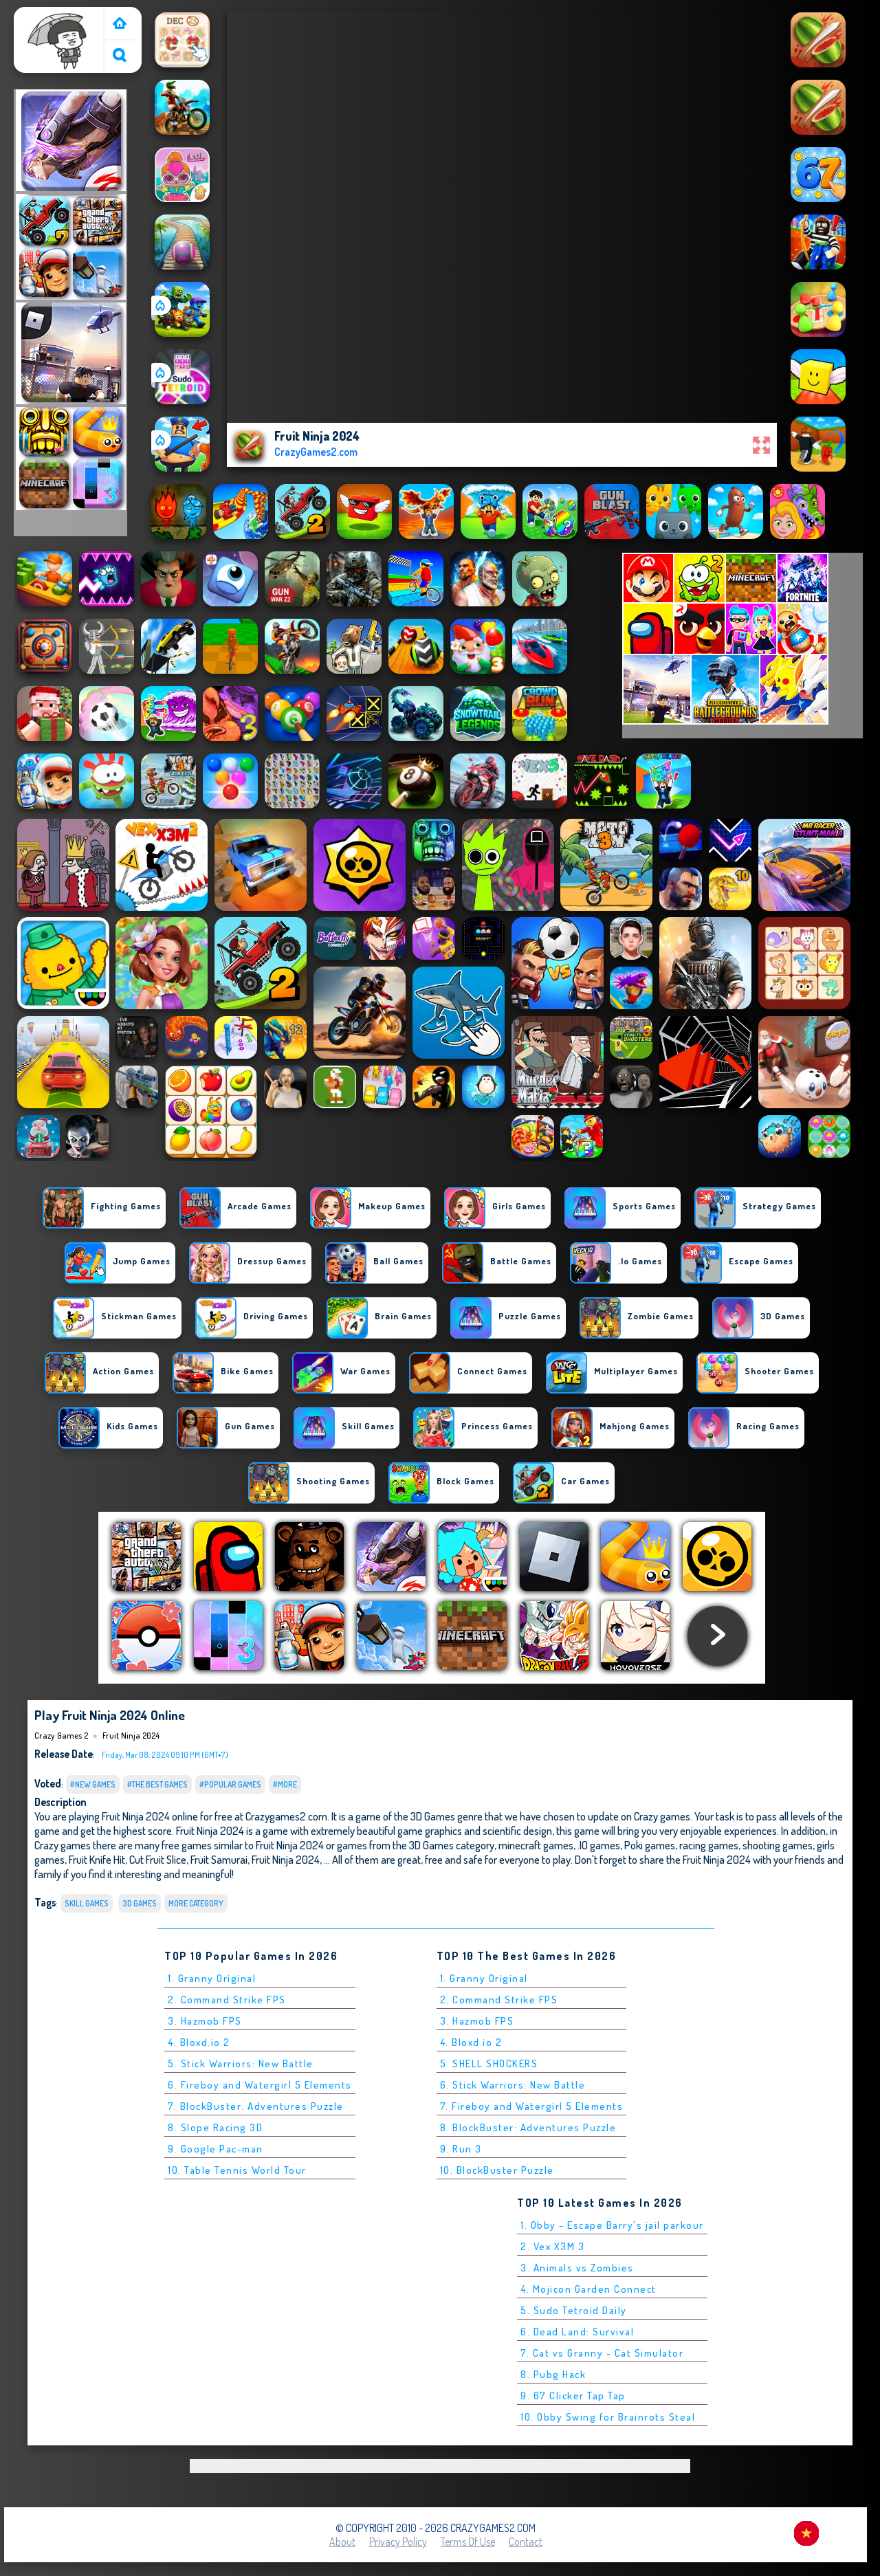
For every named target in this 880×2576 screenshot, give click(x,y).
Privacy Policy (398, 2542)
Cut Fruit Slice (157, 1859)
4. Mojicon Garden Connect (588, 2289)
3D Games (139, 1903)
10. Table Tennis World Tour (237, 2170)
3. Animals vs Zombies (577, 2267)
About (342, 2542)
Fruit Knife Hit (97, 1859)
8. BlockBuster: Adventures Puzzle (528, 2127)
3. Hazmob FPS (205, 2020)
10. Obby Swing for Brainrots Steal (607, 2416)
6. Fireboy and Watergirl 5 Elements (260, 2084)
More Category (195, 1903)
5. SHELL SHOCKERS (489, 2063)
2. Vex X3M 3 (552, 2246)
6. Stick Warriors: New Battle (513, 2084)
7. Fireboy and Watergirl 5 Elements (532, 2106)
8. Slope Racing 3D (215, 2127)
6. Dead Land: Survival (577, 2331)
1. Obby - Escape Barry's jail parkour (612, 2225)
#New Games (93, 1784)
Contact (525, 2542)
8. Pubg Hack (553, 2374)
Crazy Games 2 (52, 16)
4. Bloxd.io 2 (199, 2042)
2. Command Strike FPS (227, 1999)
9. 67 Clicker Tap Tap (573, 2395)
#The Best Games (157, 1784)
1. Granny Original (212, 1978)
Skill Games (87, 1903)
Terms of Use (468, 2542)
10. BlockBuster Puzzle (497, 2170)
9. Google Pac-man (215, 2148)
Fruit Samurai (219, 1859)
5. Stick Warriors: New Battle (241, 2063)
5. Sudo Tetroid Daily (573, 2310)
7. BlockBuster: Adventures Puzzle (256, 2106)
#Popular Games (230, 1784)
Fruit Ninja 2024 (131, 1735)
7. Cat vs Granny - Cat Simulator (601, 2352)
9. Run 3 (461, 2148)
